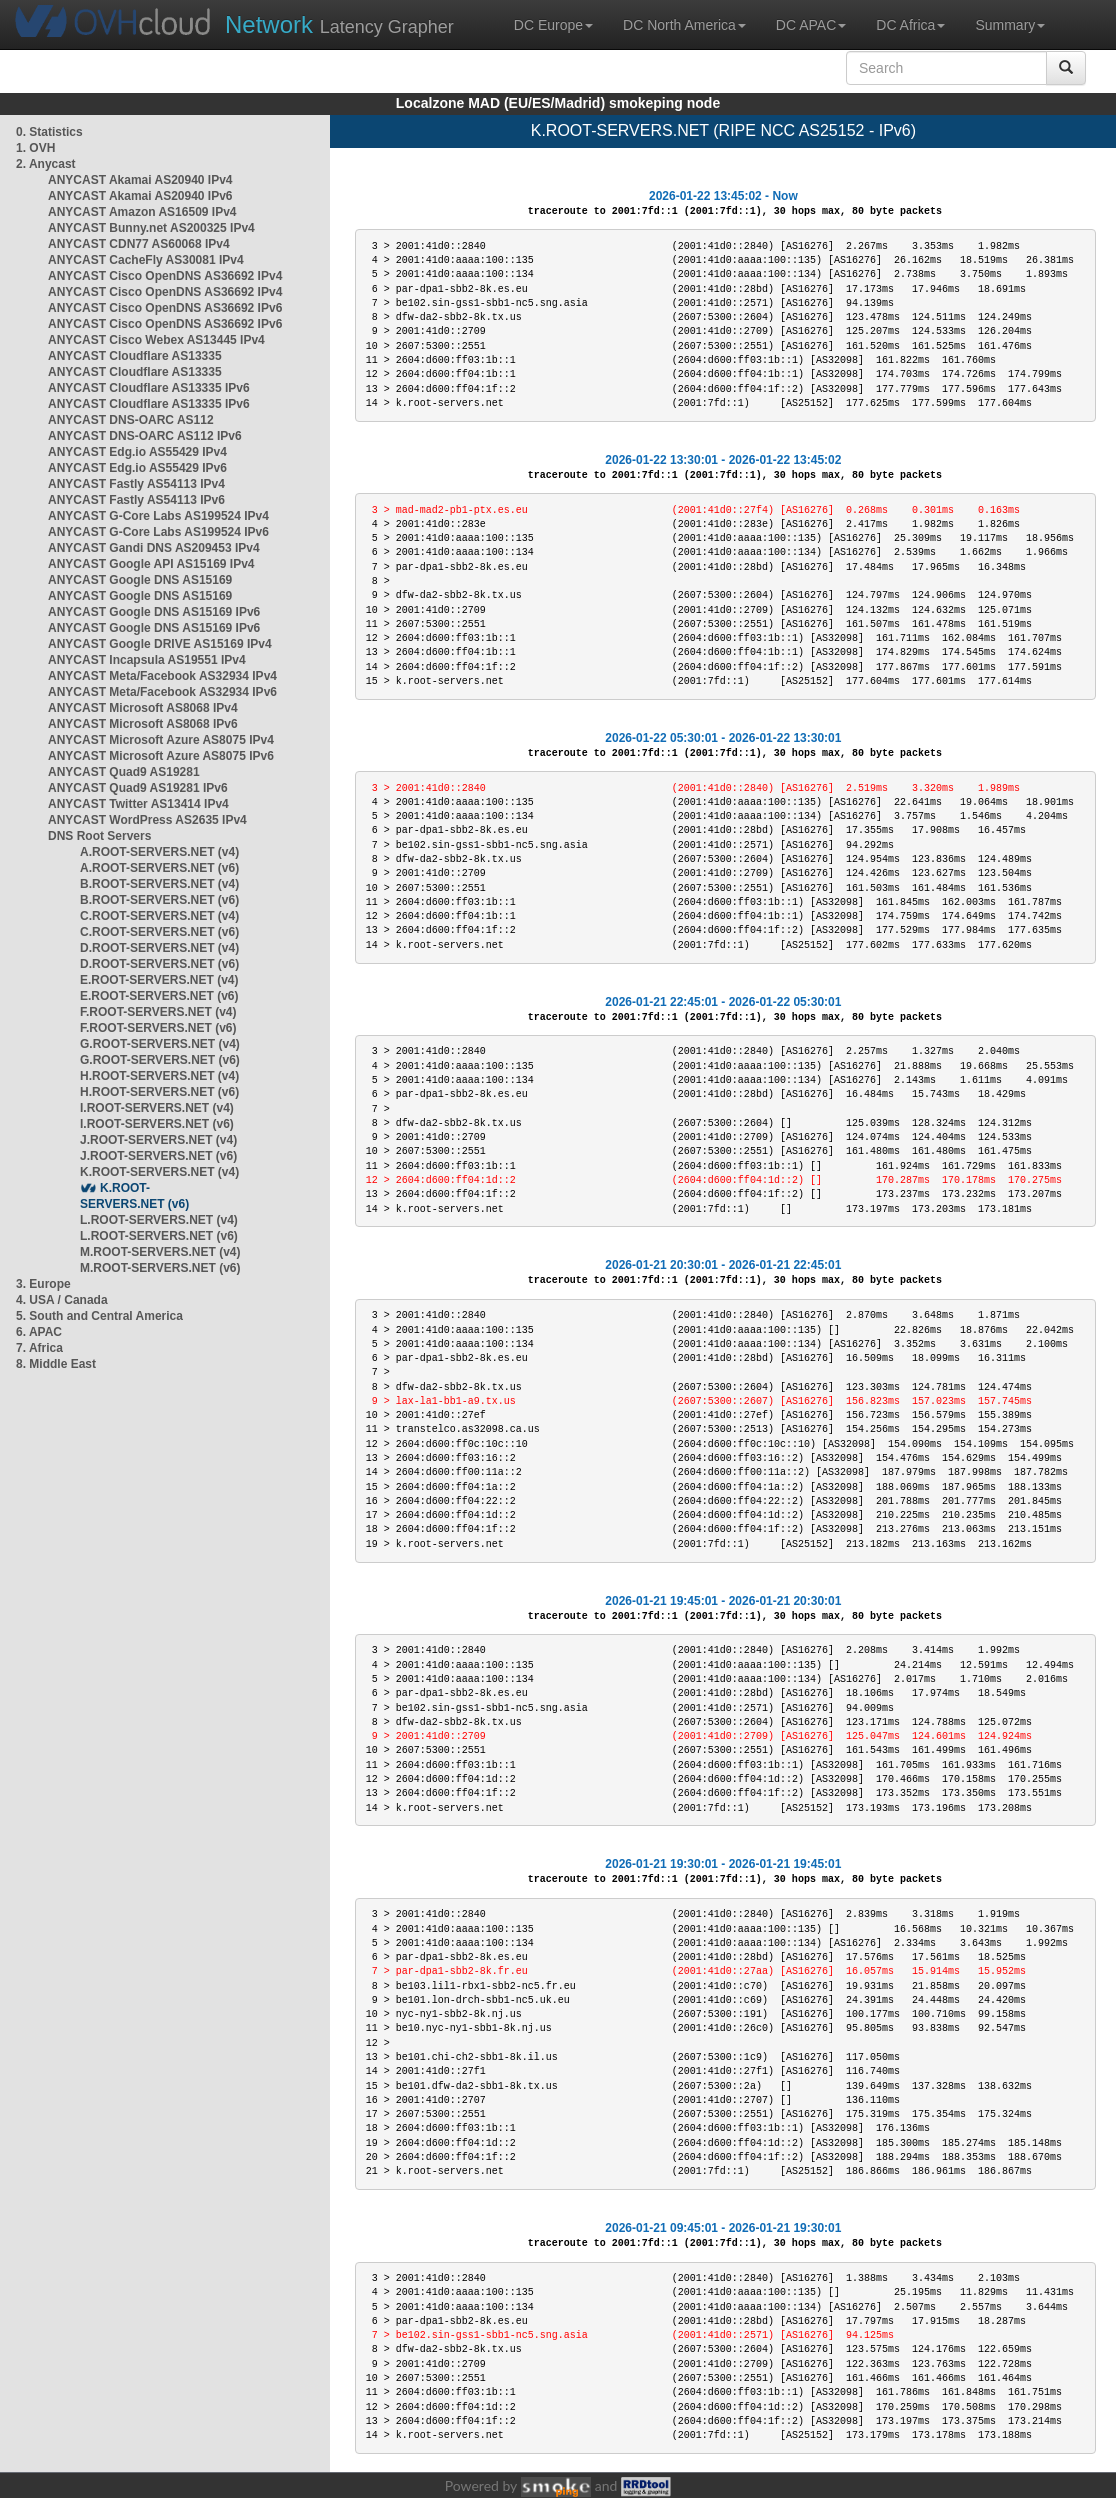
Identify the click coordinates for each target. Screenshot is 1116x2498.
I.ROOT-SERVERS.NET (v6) (157, 1124)
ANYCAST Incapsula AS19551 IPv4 (147, 660)
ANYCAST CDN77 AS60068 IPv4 (139, 244)
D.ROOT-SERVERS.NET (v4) (159, 948)
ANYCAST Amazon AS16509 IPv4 (142, 212)
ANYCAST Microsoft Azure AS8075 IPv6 (161, 756)
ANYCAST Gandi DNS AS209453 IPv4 (154, 548)
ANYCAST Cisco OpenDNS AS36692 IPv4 (165, 276)
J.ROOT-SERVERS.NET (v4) (158, 1140)
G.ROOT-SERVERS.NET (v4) (160, 1044)
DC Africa (910, 25)
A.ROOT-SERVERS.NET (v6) (159, 868)
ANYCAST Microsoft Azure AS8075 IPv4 (161, 740)
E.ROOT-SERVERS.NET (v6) (159, 996)
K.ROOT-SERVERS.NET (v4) (159, 1172)
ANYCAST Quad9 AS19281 (124, 772)
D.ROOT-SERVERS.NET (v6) (159, 964)
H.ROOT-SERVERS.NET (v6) (159, 1092)
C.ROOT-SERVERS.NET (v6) (159, 932)
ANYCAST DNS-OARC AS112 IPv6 (145, 436)
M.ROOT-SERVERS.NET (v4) (160, 1252)
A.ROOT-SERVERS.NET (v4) (159, 852)
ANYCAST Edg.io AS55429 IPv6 (137, 468)
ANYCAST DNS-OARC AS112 (131, 420)
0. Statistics (49, 132)
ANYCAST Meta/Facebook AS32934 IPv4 (162, 676)
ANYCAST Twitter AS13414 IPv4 (138, 804)
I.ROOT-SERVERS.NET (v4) (157, 1108)
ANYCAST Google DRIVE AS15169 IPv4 (160, 644)
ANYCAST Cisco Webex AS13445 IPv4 (156, 340)
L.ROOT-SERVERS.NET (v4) (159, 1220)
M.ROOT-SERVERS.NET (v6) (160, 1268)
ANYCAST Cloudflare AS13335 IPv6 (149, 388)
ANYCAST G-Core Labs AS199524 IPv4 (158, 516)
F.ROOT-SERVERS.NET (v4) (158, 1012)
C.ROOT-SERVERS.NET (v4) (159, 916)
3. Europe (43, 1284)
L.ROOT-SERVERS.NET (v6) (159, 1236)
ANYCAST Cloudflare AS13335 (135, 356)
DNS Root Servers (99, 836)
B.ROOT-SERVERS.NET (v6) (159, 900)
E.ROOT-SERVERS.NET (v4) (159, 980)
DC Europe (553, 25)
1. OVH (35, 148)
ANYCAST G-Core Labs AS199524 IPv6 (158, 532)
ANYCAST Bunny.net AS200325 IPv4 (151, 228)
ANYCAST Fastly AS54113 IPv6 (136, 500)
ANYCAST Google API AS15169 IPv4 (151, 564)
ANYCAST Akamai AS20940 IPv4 (140, 180)
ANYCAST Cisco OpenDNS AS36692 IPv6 (165, 308)
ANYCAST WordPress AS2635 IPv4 (147, 820)
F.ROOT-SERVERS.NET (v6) (158, 1028)
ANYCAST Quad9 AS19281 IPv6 (138, 788)
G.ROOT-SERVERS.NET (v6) (160, 1060)
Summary (1010, 25)
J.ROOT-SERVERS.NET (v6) (158, 1156)
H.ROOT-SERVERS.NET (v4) (159, 1076)
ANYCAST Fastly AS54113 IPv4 (136, 484)
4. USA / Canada (62, 1300)
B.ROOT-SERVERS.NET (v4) (159, 884)
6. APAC (39, 1332)
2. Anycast (46, 164)
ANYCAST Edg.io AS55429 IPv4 (137, 452)
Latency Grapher (339, 24)
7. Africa (39, 1348)
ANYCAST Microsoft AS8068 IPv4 (143, 708)
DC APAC (811, 25)
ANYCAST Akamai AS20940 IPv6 (140, 196)
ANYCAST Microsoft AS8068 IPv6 (143, 724)
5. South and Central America (99, 1316)
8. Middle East (56, 1364)
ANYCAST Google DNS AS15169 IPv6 (154, 612)
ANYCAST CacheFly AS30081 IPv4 (146, 260)
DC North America (684, 25)
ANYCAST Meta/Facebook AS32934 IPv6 (162, 692)
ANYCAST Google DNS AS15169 (140, 580)
